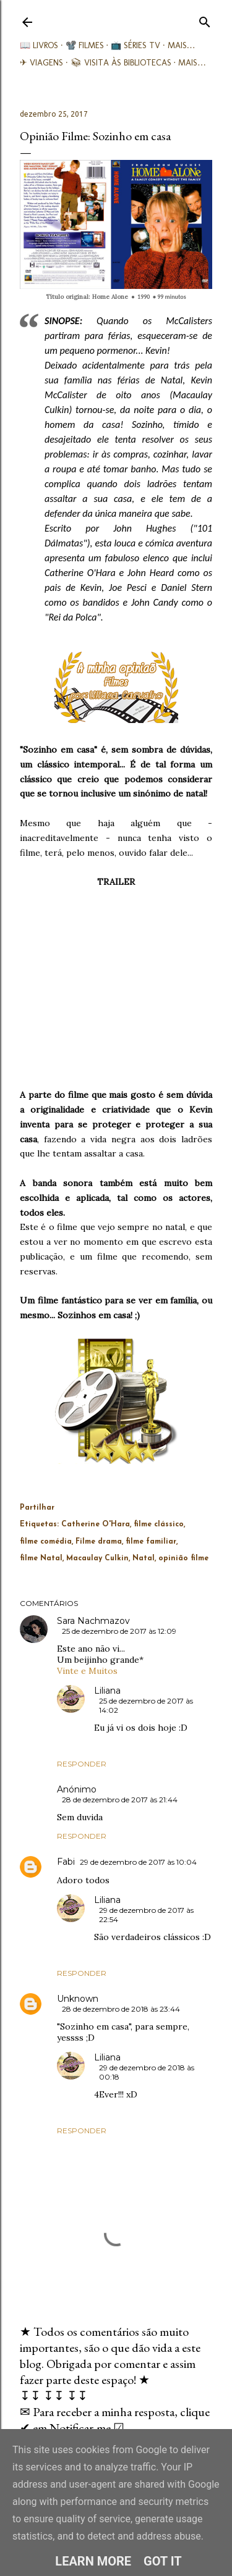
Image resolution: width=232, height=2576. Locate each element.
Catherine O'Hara (95, 1524)
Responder (81, 1763)
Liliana (107, 1690)
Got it (163, 2561)
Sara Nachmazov (93, 1620)
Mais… (181, 45)
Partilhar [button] (37, 1508)
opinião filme (183, 1558)
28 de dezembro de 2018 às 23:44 (121, 2009)
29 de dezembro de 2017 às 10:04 (138, 1862)
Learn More (93, 2561)
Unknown (77, 1998)
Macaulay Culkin (97, 1558)
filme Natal (41, 1558)
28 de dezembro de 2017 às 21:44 (120, 1799)
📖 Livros (39, 45)
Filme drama (98, 1541)
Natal (143, 1558)
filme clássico (159, 1524)
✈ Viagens (41, 62)
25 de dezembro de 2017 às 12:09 (119, 1631)
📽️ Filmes (85, 45)
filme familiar (151, 1541)
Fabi (66, 1861)
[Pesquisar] (204, 19)
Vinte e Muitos (87, 1670)
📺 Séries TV (135, 45)
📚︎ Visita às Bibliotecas (121, 62)
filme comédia (46, 1541)
